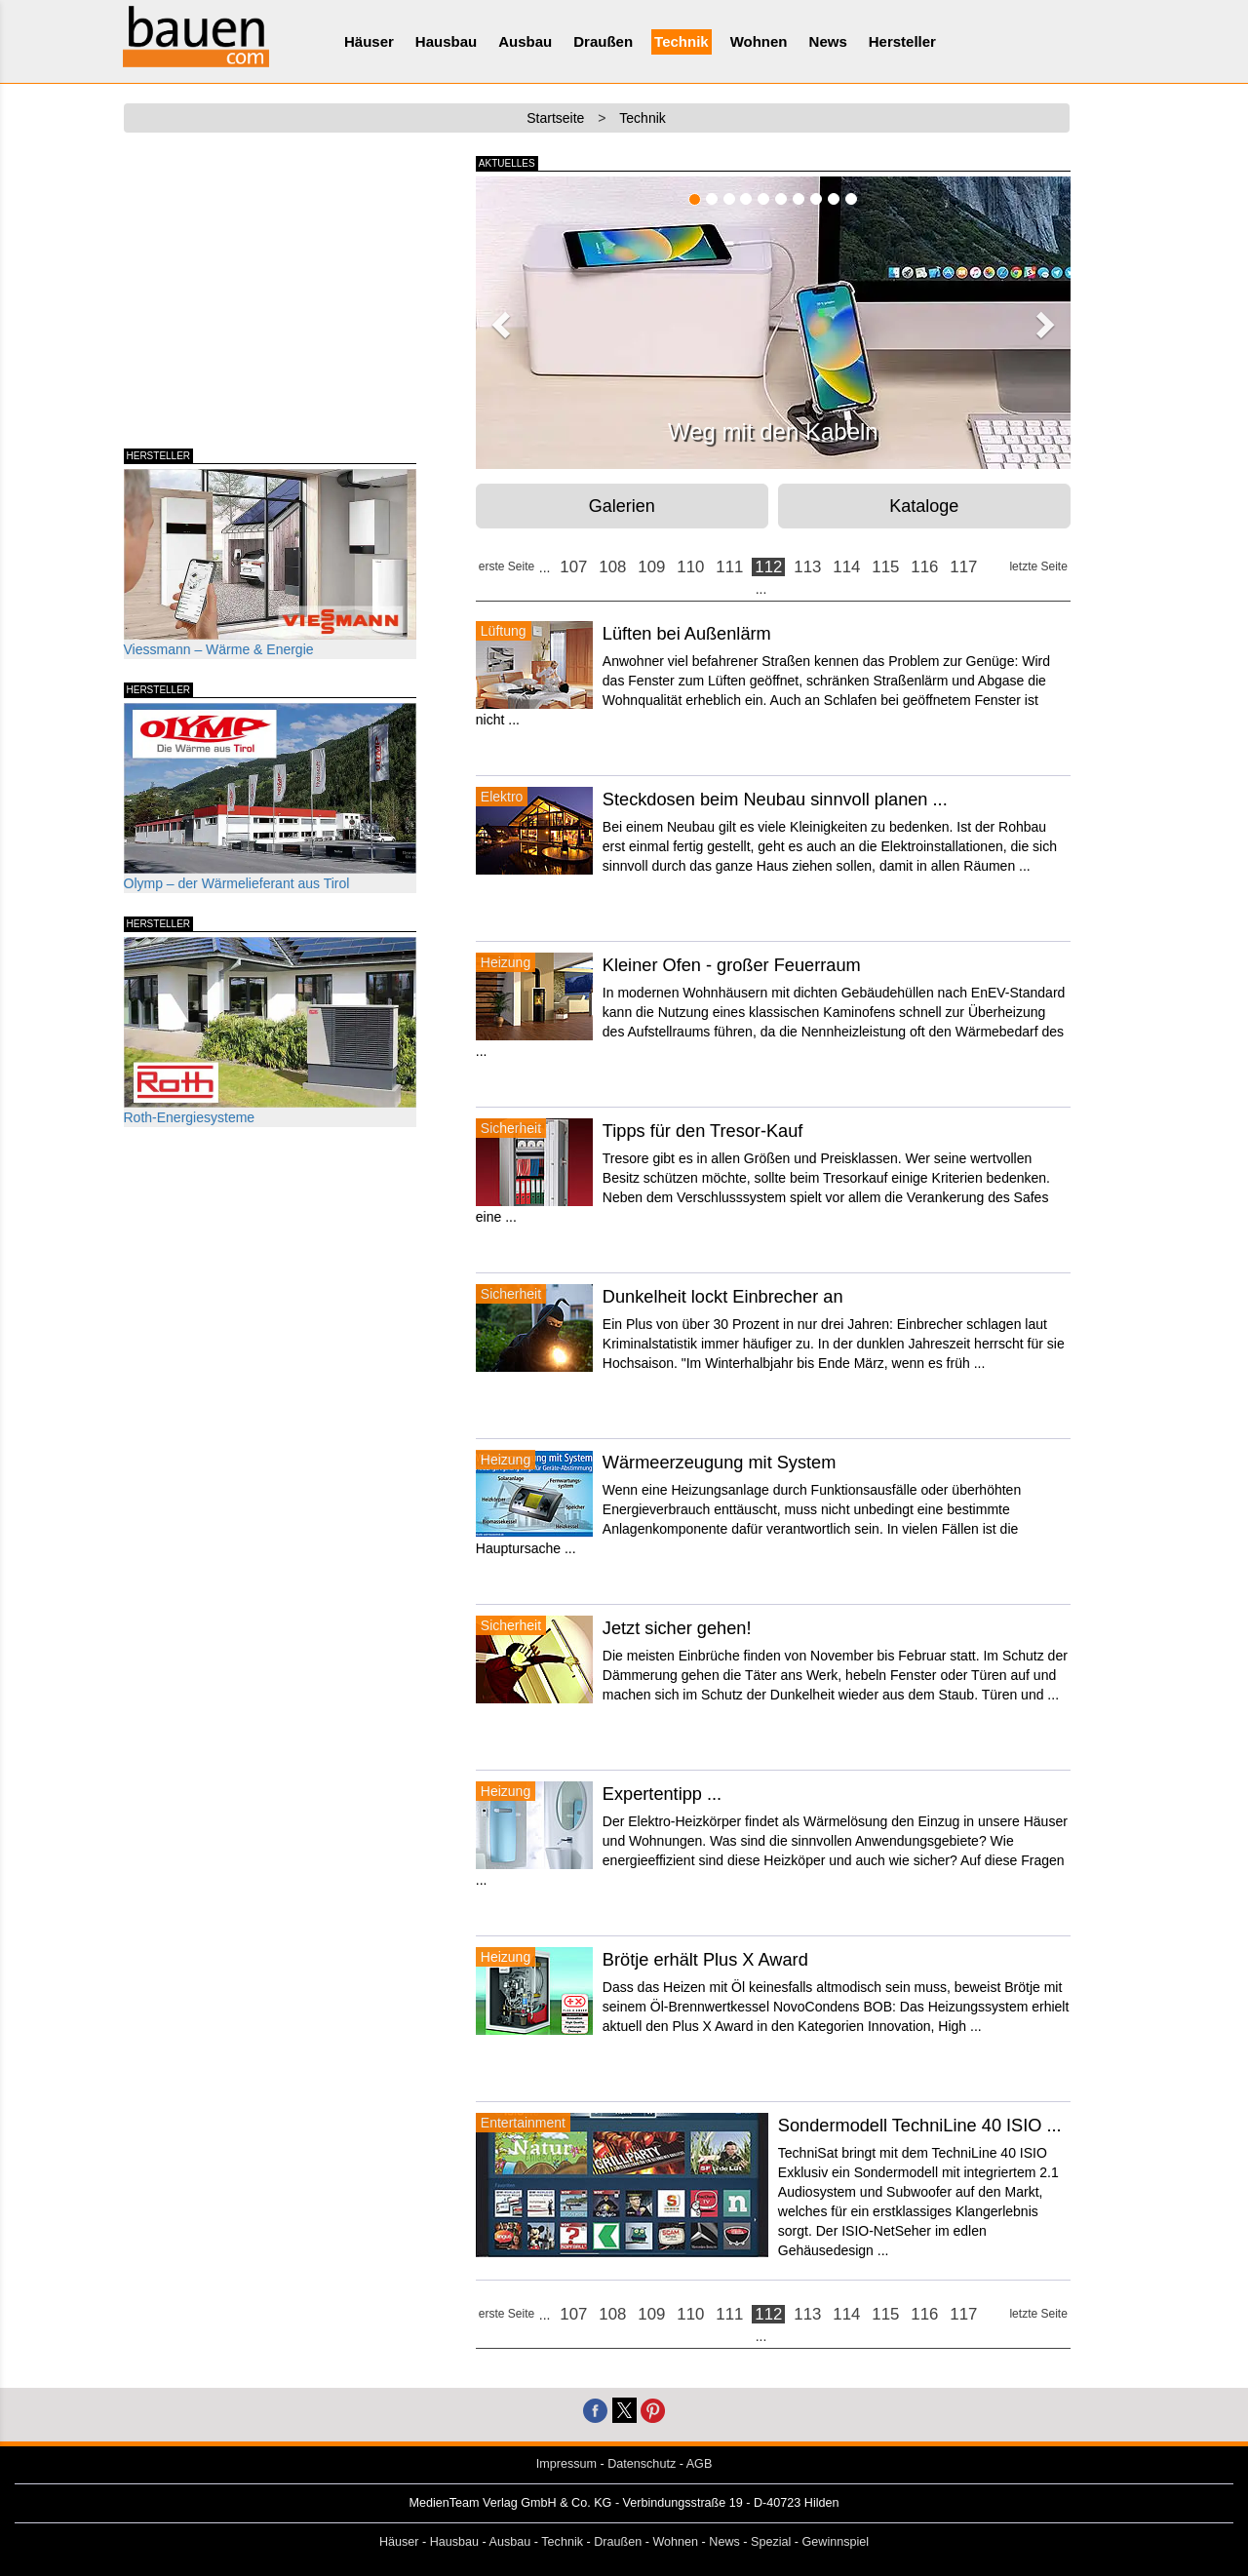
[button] (498, 319)
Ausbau (525, 41)
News (828, 41)
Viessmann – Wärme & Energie (270, 563)
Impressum (566, 2464)
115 (885, 567)
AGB (699, 2464)
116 (924, 567)
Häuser (369, 41)
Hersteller (902, 41)
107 (573, 567)
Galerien (622, 506)
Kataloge (923, 506)
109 (651, 567)
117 (963, 567)
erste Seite (506, 566)
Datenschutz (641, 2464)
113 (807, 567)
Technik (681, 41)
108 (612, 567)
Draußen (603, 41)
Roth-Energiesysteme (270, 1031)
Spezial (771, 2542)
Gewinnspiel (836, 2542)
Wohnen (759, 41)
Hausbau (446, 41)
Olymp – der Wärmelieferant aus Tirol (270, 797)
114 (846, 567)
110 (690, 567)
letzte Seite (1038, 566)
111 (729, 567)
